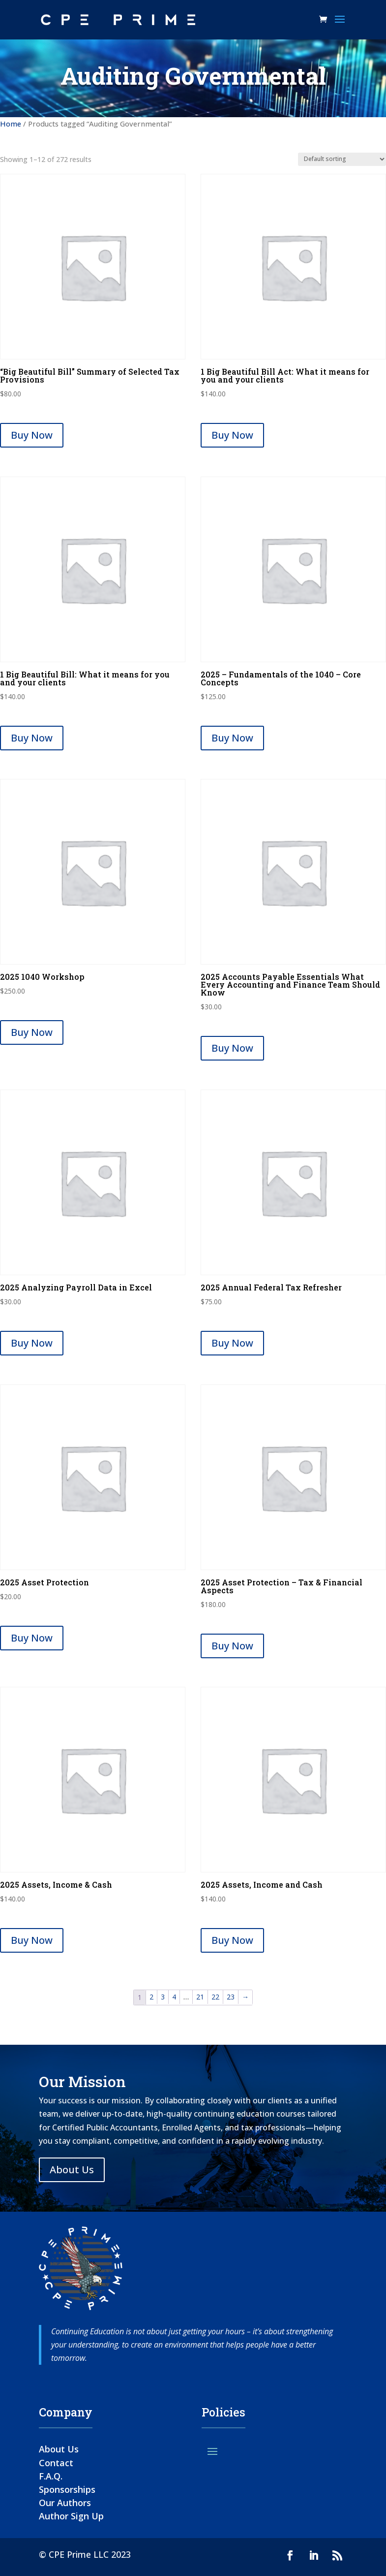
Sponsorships (67, 2489)
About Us (72, 2169)
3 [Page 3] (163, 1996)
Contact (56, 2463)
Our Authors (65, 2503)
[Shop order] (342, 159)
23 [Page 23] (231, 1996)
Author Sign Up (71, 2516)
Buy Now (32, 435)
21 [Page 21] (200, 1996)
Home (10, 124)
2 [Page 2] (151, 1996)
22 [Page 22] (215, 1996)
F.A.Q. (50, 2476)
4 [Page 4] (174, 1996)
